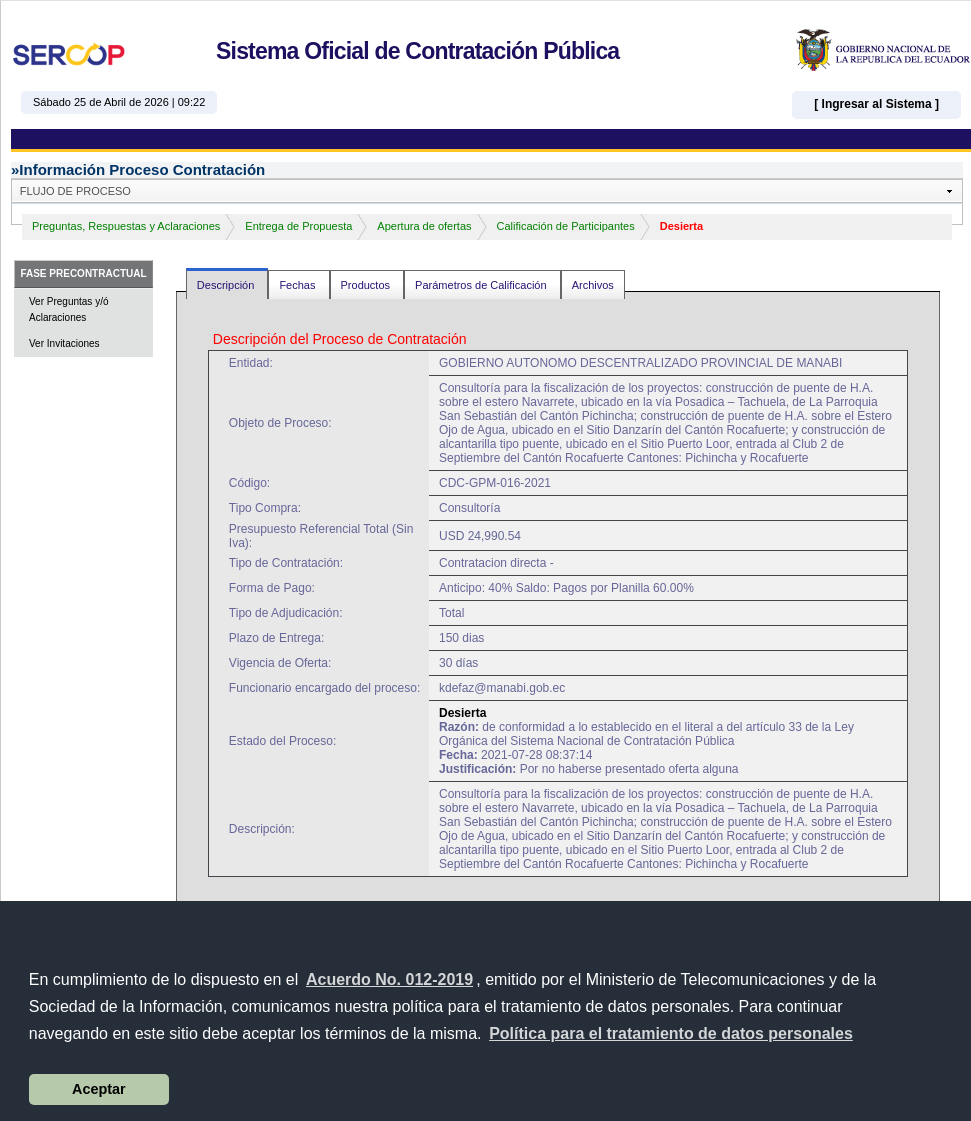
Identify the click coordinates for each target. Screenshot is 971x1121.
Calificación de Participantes (566, 226)
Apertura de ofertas (424, 226)
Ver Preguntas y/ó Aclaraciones (69, 309)
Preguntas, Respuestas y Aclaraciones (126, 226)
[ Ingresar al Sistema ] (876, 104)
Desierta (681, 226)
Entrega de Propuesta (298, 226)
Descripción (227, 285)
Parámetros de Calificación (482, 285)
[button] (671, 1034)
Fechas (298, 285)
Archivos (593, 285)
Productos (367, 285)
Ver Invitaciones (64, 343)
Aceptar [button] (99, 1089)
